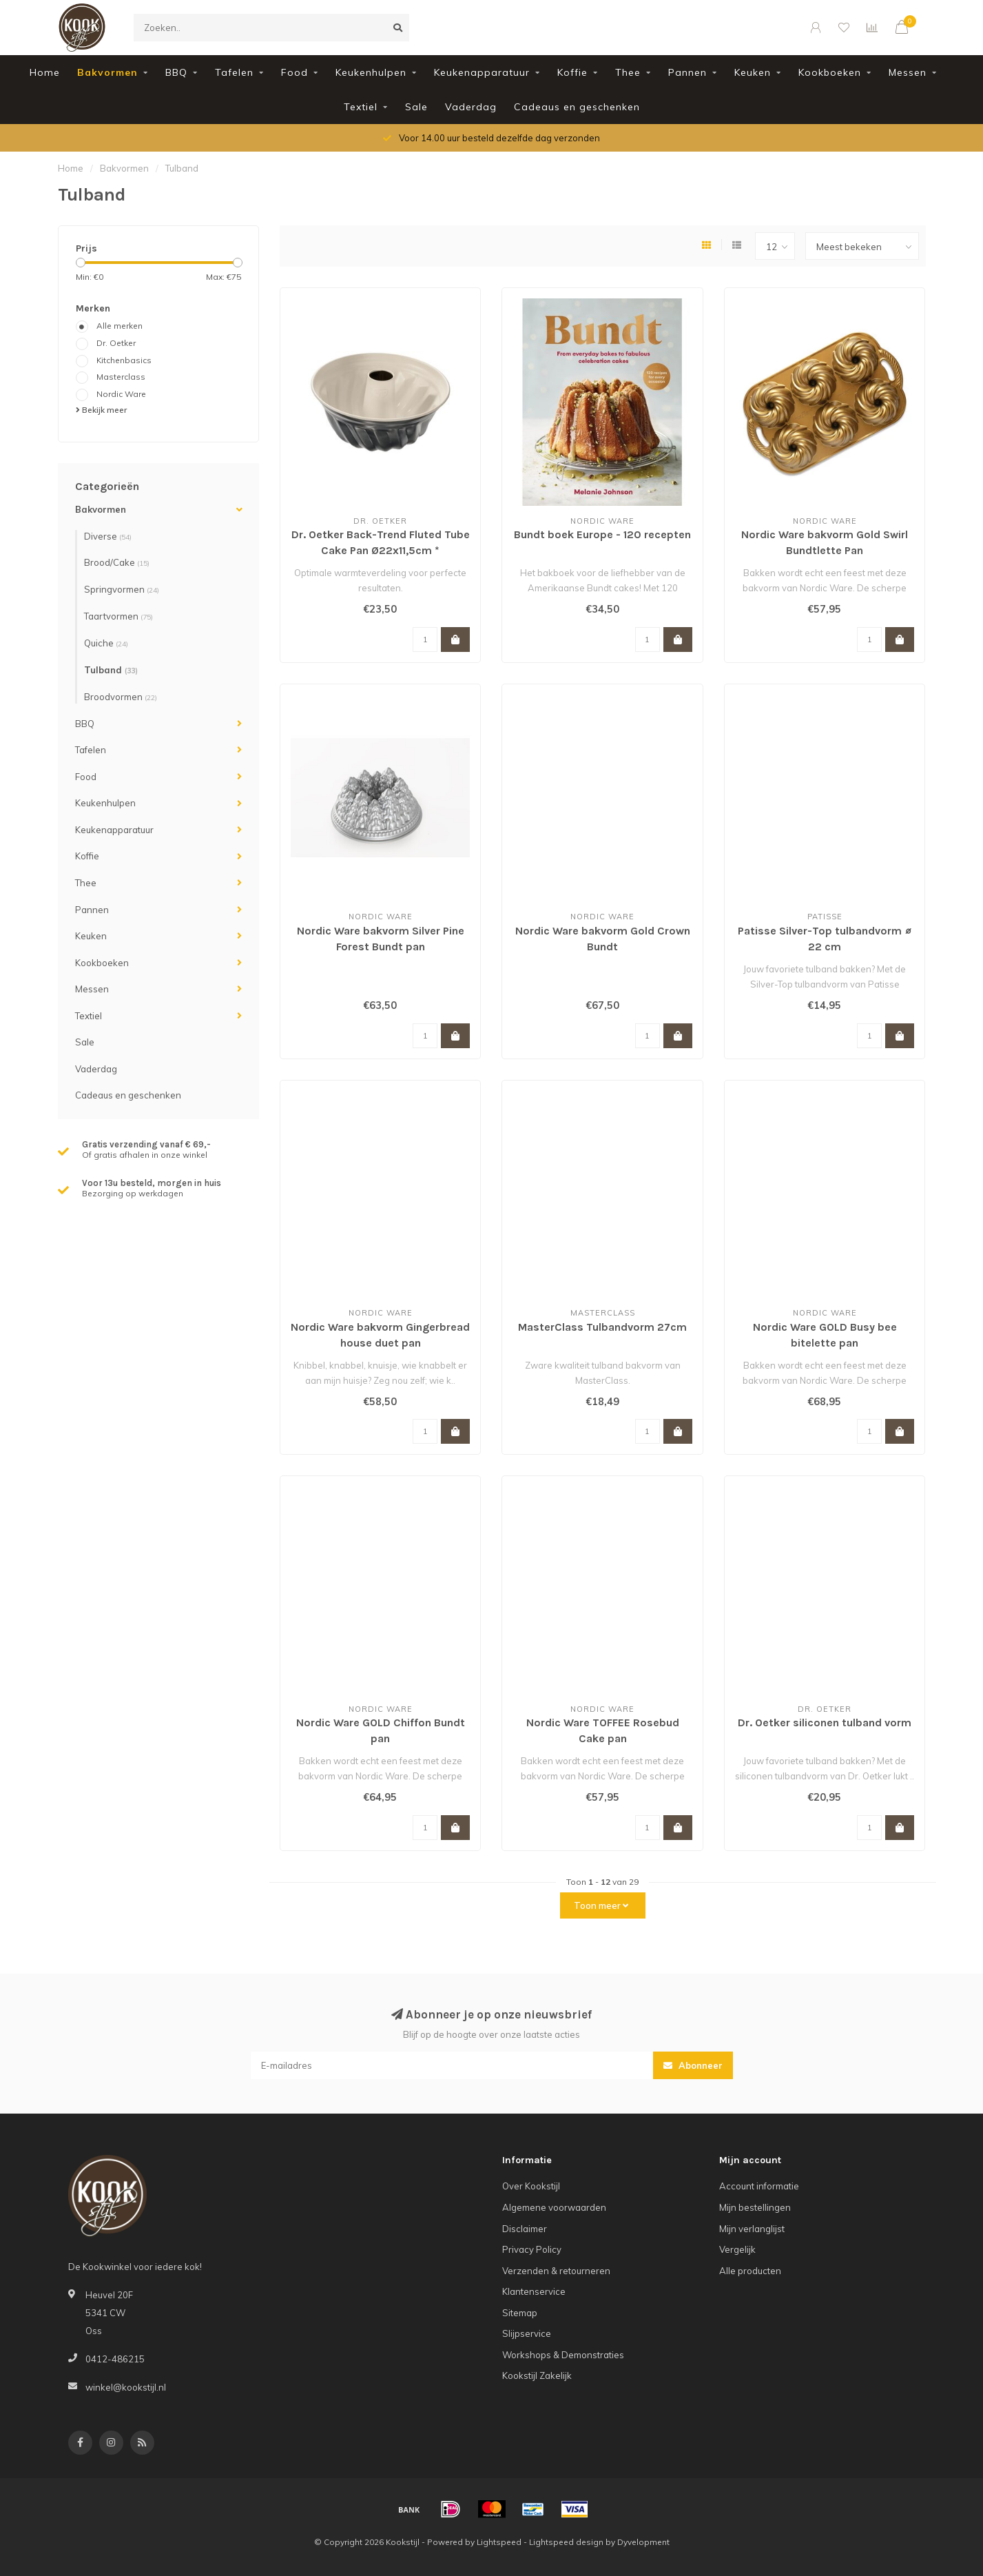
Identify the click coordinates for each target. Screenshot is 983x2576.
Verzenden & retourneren (556, 2270)
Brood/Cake (116, 562)
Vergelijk (737, 2249)
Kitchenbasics (124, 360)
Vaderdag (471, 107)
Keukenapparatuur (482, 72)
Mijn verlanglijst (752, 2228)
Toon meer (601, 1905)
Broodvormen (120, 696)
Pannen (687, 72)
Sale (416, 107)
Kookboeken (829, 72)
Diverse (108, 536)
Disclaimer (524, 2228)
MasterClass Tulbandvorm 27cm (602, 1326)
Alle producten (750, 2270)
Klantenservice (534, 2291)
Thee (628, 72)
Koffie (572, 72)
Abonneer (693, 2065)
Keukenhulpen (370, 72)
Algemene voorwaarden (554, 2207)
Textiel (360, 107)
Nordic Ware (121, 394)
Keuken (752, 72)
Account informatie (759, 2185)
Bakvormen (107, 72)
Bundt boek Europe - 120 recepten (602, 534)
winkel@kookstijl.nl (125, 2387)
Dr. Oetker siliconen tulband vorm (824, 1722)
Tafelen (234, 72)
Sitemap (519, 2312)
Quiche (106, 642)
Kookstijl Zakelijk (537, 2375)
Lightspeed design (566, 2542)
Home (45, 72)
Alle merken (119, 325)
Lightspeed (499, 2542)
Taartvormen (118, 616)
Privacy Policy (531, 2249)
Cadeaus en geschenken (577, 107)
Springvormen (121, 589)
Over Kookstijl (531, 2185)
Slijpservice (526, 2333)
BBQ (176, 72)
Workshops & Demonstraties (563, 2354)
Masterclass (120, 376)
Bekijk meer (101, 410)
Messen (908, 72)
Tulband (111, 669)
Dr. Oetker (116, 343)
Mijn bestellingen (755, 2207)
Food (294, 72)
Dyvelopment (643, 2542)
